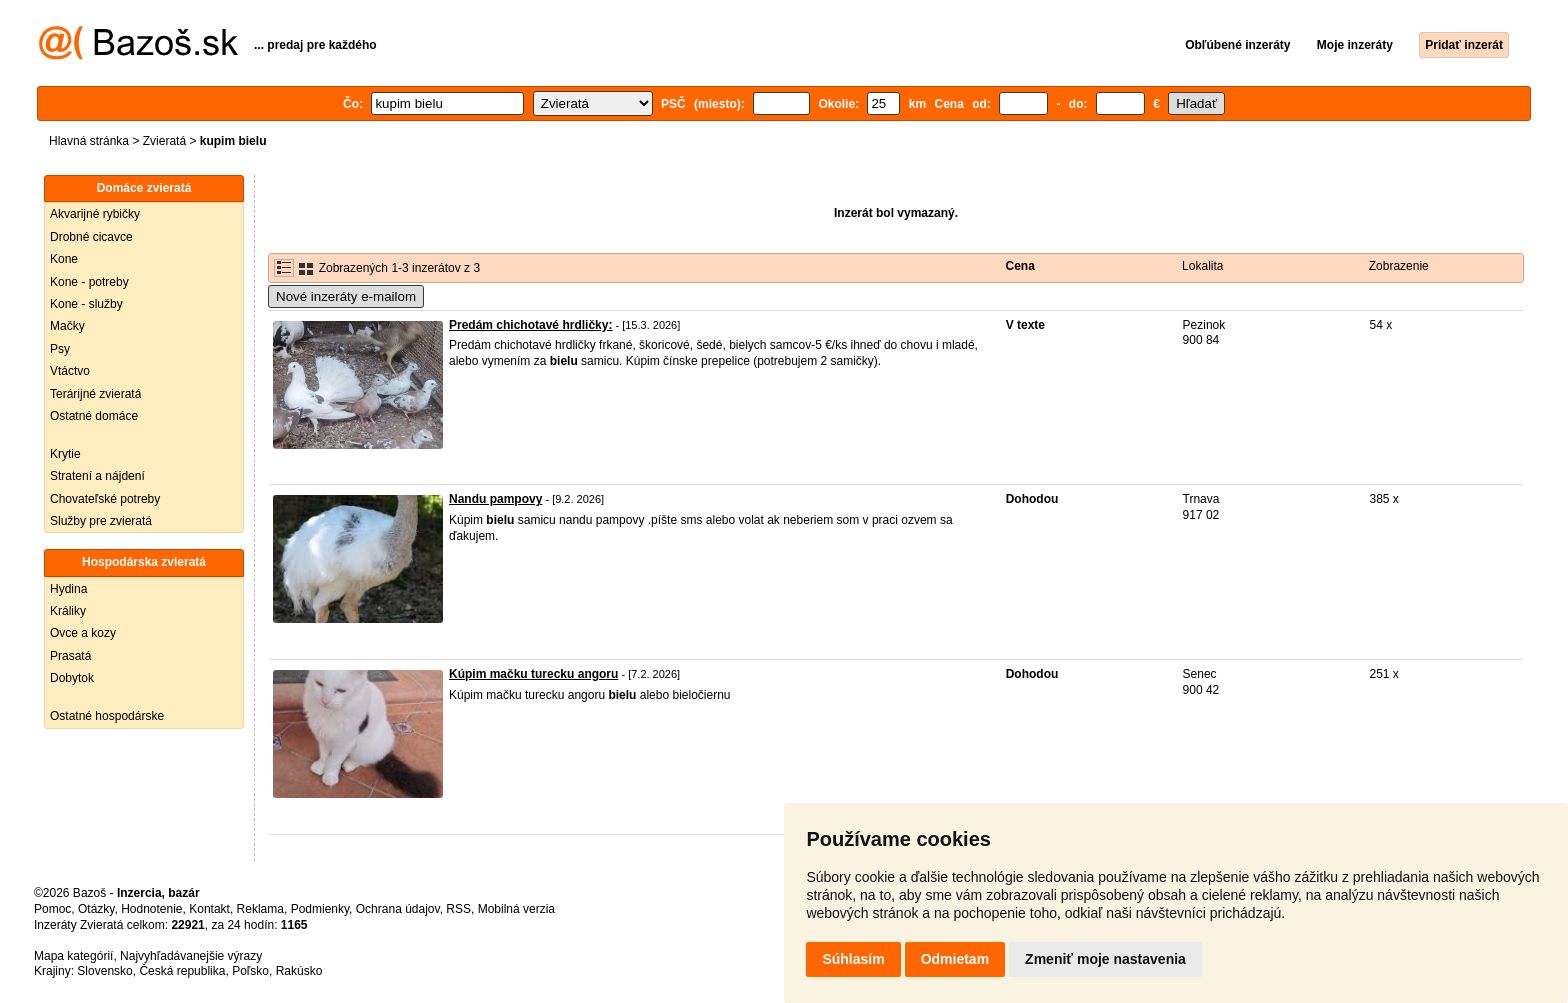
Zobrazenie (1399, 266)
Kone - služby (86, 304)
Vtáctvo (70, 371)
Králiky (68, 611)
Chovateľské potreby (105, 499)
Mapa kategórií (73, 956)
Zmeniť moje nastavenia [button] (1105, 959)
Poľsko (250, 971)
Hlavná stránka (89, 141)
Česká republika (182, 971)
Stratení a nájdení (97, 476)
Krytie (65, 454)
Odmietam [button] (955, 959)
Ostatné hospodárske (107, 716)
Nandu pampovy (495, 499)
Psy (60, 349)
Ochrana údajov (398, 909)
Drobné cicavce (91, 237)
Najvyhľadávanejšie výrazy (191, 956)
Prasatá (70, 656)
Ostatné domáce (94, 416)
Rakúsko (299, 971)
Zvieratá (164, 141)
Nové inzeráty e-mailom (346, 296)
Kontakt (209, 909)
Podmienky (320, 909)
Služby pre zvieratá (101, 521)
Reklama (260, 909)
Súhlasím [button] (853, 959)
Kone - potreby (89, 282)
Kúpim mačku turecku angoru (533, 674)
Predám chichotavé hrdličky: (530, 325)
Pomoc (52, 909)
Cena (1020, 266)
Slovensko (104, 971)
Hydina (68, 589)
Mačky (67, 326)
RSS (458, 909)
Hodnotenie (151, 909)
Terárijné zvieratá (95, 394)
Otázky (96, 909)
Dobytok (72, 678)
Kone (64, 259)
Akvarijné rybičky (95, 214)
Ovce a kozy (83, 633)
